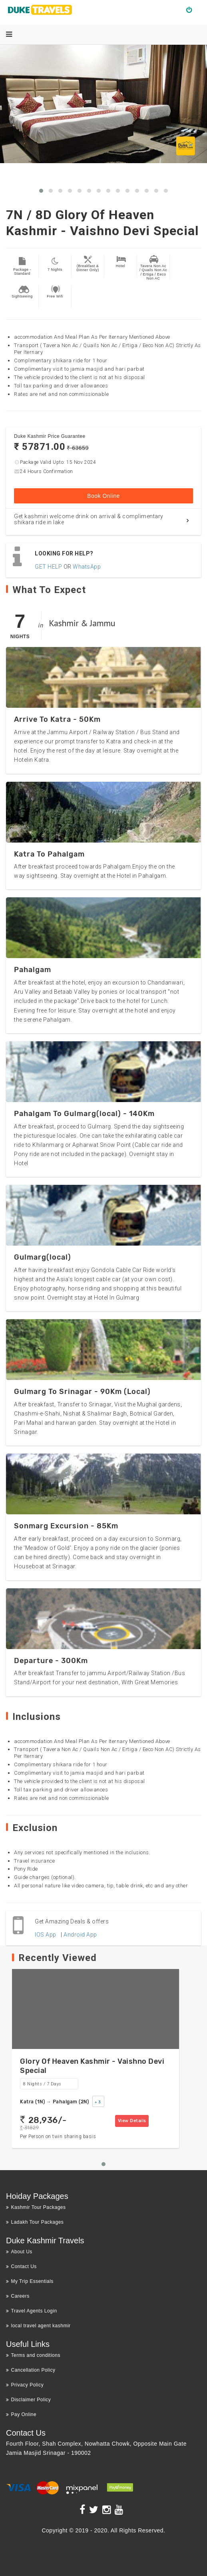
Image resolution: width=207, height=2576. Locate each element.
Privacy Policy (25, 2385)
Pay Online (21, 2414)
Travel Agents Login (31, 2311)
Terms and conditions (33, 2355)
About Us (19, 2251)
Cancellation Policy (30, 2370)
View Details (132, 2120)
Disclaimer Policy (28, 2399)
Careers (18, 2296)
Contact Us (21, 2266)
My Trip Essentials (30, 2281)
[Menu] (9, 34)
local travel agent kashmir (38, 2325)
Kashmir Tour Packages (36, 2207)
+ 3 (98, 2102)
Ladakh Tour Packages (35, 2222)
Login (192, 9)
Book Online (103, 496)
